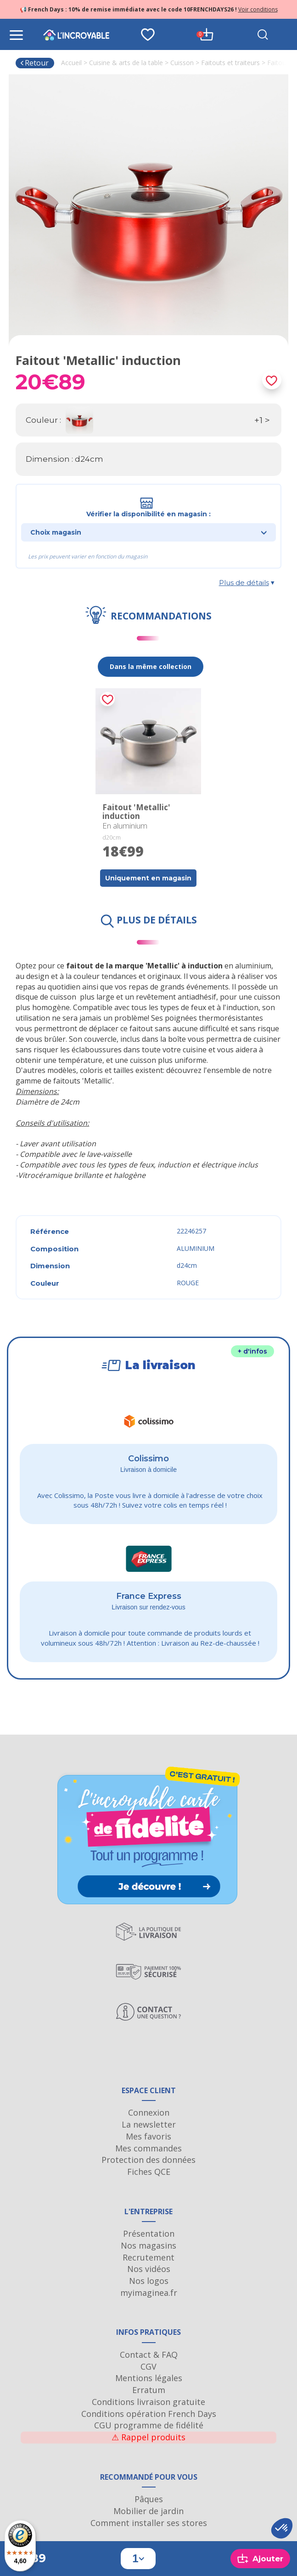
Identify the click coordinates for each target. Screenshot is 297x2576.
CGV (148, 2366)
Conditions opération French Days (148, 2413)
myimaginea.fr (148, 2292)
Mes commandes (148, 2148)
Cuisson (182, 62)
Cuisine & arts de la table (126, 62)
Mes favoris (148, 2136)
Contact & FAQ (149, 2354)
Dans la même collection (150, 666)
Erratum (148, 2389)
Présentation (148, 2233)
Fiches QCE (148, 2171)
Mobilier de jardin (148, 2510)
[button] (282, 2528)
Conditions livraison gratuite (148, 2401)
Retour (34, 63)
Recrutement (148, 2257)
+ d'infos (252, 1351)
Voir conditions (258, 9)
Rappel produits (148, 2437)
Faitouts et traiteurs (230, 62)
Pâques (148, 2498)
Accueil (71, 62)
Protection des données (148, 2159)
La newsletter (149, 2124)
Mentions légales (148, 2377)
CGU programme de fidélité (148, 2425)
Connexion (148, 2112)
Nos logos (148, 2280)
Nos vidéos (148, 2268)
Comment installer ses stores (148, 2522)
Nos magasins (148, 2245)
